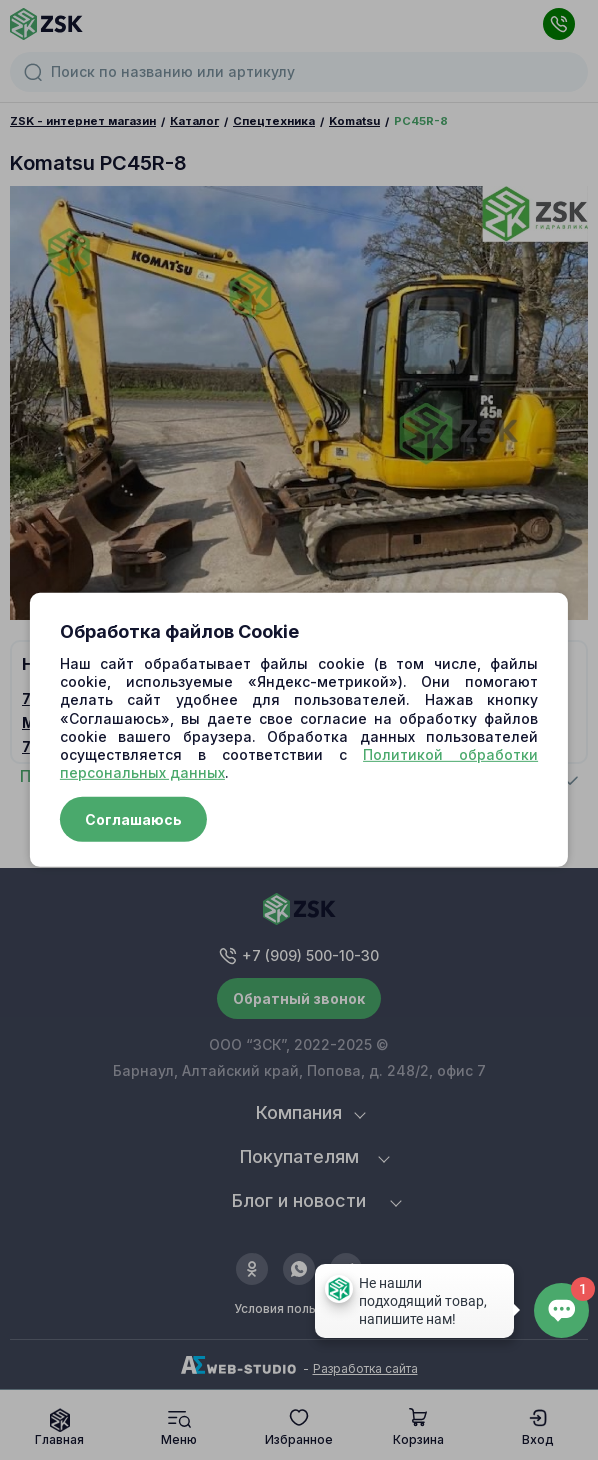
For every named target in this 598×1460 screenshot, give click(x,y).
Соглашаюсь (133, 819)
